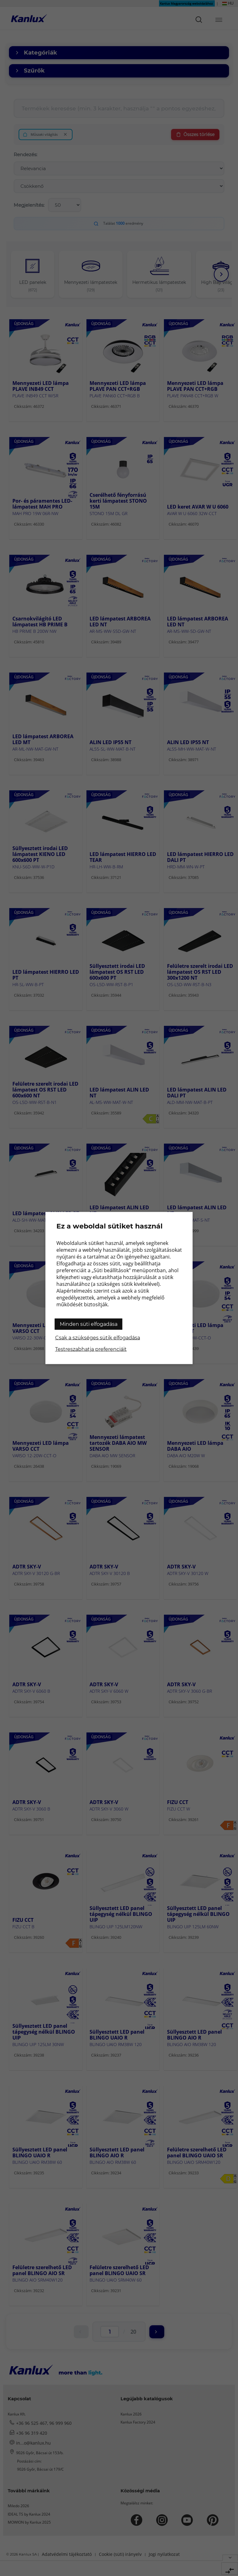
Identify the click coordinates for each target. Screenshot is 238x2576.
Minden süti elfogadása (88, 1324)
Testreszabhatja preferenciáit (91, 1349)
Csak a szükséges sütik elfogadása (97, 1338)
